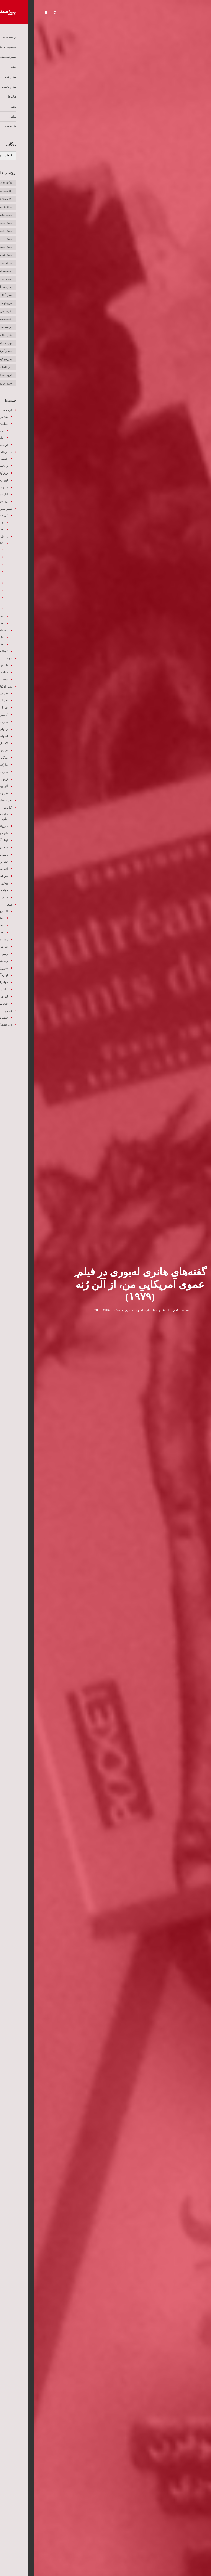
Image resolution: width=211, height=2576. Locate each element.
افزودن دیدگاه (88, 1310)
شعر (73, 12)
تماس (62, 12)
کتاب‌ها (85, 12)
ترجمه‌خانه (191, 12)
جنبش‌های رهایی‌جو (171, 12)
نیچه (130, 12)
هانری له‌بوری (108, 1310)
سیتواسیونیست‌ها (147, 12)
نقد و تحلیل (99, 12)
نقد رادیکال (116, 12)
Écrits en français (41, 12)
